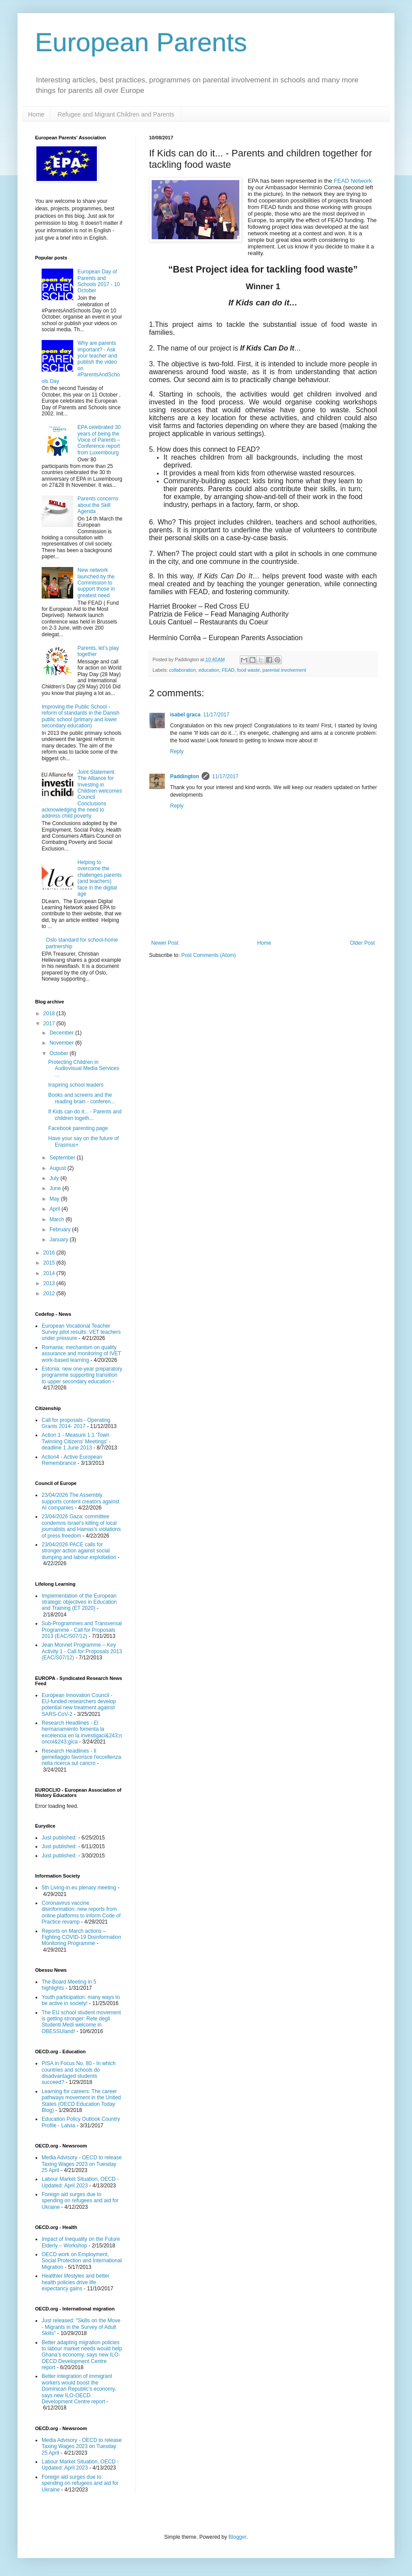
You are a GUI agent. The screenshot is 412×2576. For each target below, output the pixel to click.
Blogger (237, 2537)
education (209, 670)
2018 (50, 1013)
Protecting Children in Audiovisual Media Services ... (83, 1068)
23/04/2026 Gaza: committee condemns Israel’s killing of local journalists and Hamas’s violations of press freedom (81, 1525)
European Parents (141, 42)
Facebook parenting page (78, 1128)
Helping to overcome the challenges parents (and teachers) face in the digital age (100, 878)
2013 (50, 1283)
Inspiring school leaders (75, 1085)
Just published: (59, 1838)
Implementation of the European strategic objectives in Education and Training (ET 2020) (79, 1602)
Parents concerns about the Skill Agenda (98, 505)
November (62, 1043)
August (58, 1168)
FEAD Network (353, 180)
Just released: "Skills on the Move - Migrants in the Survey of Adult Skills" (81, 2326)
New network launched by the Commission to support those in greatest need (96, 583)
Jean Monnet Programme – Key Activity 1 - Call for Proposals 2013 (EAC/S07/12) (82, 1651)
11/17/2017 (216, 715)
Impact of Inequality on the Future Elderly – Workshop (81, 2242)
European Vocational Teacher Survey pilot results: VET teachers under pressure (81, 1332)
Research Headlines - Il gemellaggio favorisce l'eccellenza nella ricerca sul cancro (81, 1757)
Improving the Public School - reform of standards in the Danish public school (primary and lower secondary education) (80, 716)
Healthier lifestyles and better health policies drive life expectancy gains (76, 2282)
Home (36, 114)
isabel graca (185, 715)
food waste (248, 670)
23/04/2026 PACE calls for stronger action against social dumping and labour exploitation (79, 1550)
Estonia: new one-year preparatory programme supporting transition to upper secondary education (82, 1375)
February (61, 1229)
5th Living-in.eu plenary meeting (79, 1888)
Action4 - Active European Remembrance (72, 1460)
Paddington (184, 776)
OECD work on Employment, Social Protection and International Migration (82, 2260)
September (63, 1158)
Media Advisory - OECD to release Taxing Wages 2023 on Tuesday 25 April (82, 2163)
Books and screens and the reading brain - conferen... (81, 1098)
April (55, 1209)
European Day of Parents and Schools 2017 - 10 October (99, 281)
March (58, 1219)
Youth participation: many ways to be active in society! (81, 2000)
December (62, 1033)
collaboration (182, 670)
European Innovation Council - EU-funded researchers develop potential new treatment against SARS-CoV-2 (79, 1704)
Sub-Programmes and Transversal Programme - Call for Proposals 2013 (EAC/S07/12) (82, 1629)
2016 (50, 1253)
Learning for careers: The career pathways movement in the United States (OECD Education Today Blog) (81, 2100)
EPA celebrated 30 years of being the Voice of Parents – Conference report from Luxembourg (99, 440)
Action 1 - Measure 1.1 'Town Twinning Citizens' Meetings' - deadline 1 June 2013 (76, 1441)
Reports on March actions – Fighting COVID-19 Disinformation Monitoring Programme (81, 1937)
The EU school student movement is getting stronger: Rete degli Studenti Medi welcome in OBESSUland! (81, 2021)
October (60, 1053)
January (60, 1240)
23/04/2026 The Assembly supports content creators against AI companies (80, 1501)
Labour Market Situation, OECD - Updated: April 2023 (80, 2182)
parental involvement (284, 670)
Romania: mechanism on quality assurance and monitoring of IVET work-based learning (81, 1353)
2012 (50, 1293)
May (55, 1199)
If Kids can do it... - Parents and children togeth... (84, 1115)
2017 (50, 1023)
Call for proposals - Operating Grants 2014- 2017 (76, 1423)
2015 (50, 1263)
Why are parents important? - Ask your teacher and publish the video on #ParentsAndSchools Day (81, 362)
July (55, 1178)
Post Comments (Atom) (208, 955)
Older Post (362, 943)
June (56, 1188)
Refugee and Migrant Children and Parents (115, 114)
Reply (177, 751)
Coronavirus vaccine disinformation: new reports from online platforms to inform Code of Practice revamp (81, 1912)
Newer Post (164, 943)
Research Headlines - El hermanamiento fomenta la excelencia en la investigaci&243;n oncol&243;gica (82, 1732)
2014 (50, 1273)
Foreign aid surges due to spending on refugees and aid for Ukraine (80, 2200)
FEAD (228, 670)
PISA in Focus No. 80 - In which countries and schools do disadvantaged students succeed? (79, 2072)
